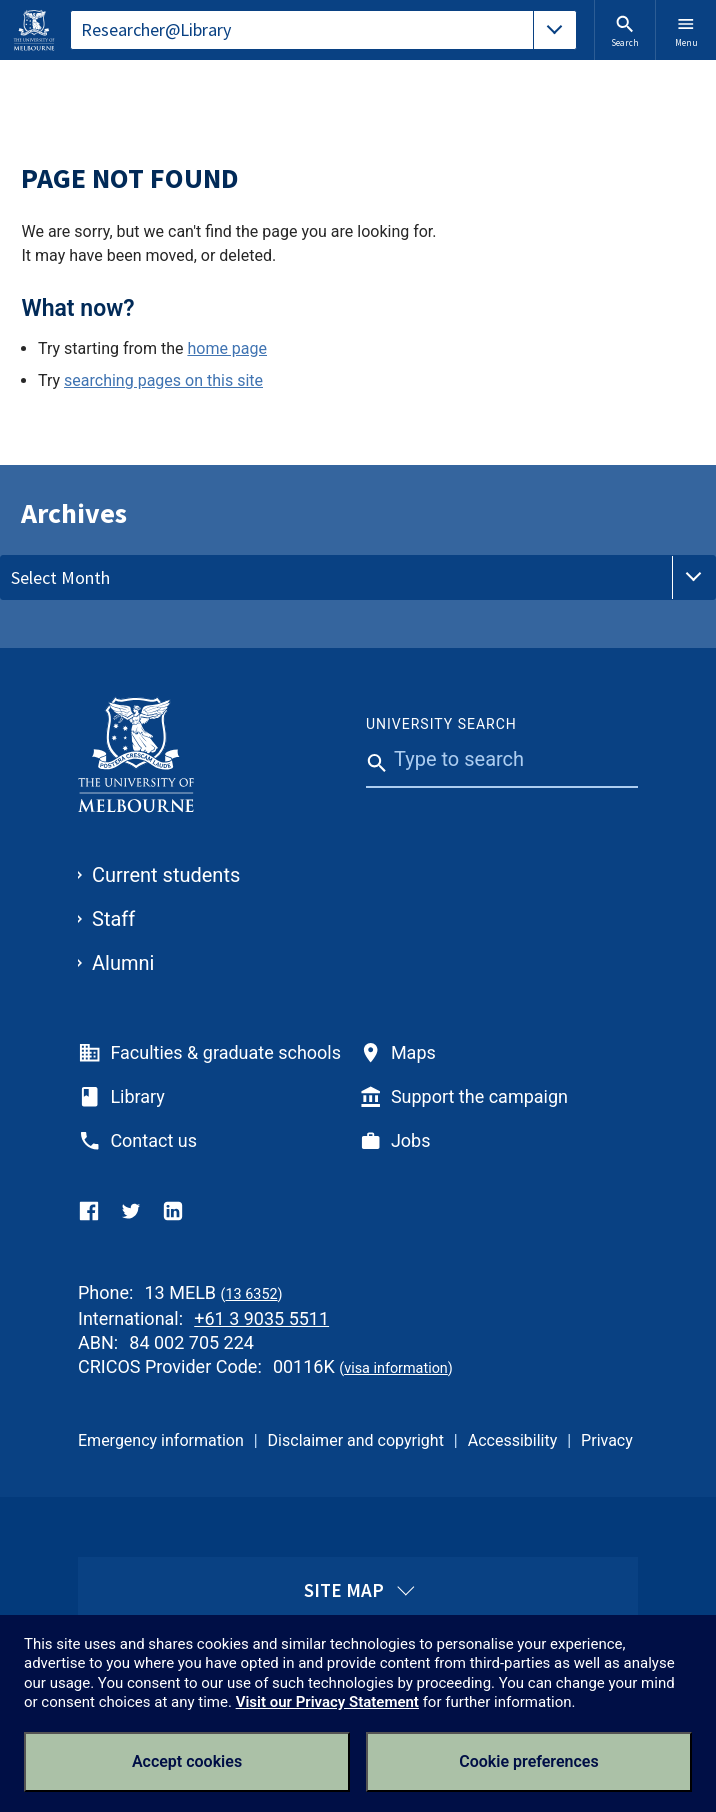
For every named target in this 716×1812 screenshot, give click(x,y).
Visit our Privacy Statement (327, 1702)
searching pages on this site (163, 380)
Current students (166, 875)
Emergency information (161, 1440)
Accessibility (513, 1440)
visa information (396, 1368)
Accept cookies (187, 1761)
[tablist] (323, 30)
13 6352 (251, 1294)
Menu (686, 31)
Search (625, 31)
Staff (113, 919)
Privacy (607, 1440)
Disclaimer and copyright (356, 1440)
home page (227, 348)
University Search (441, 724)
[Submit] (372, 805)
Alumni (123, 963)
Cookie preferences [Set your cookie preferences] (528, 1761)
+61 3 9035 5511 (261, 1318)
